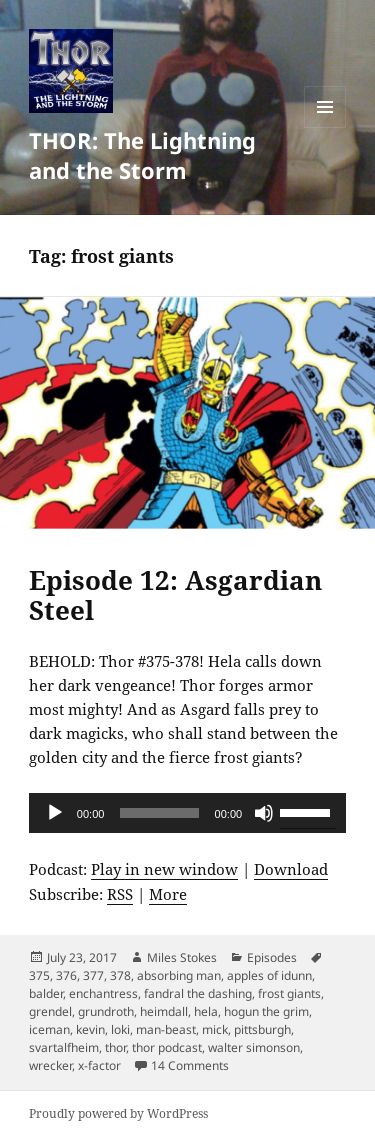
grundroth (106, 1011)
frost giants (289, 993)
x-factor (99, 1065)
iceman (49, 1029)
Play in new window (164, 869)
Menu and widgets (325, 127)
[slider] (159, 813)
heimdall (164, 1011)
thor (115, 1047)
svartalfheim (64, 1047)
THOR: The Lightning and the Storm (142, 155)
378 (120, 975)
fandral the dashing (198, 993)
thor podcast (167, 1047)
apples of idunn (269, 975)
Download (291, 869)
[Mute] (264, 813)
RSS (120, 894)
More (168, 894)
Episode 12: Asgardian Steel (175, 595)
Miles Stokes (182, 957)
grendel (50, 1011)
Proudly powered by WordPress (118, 1113)
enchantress (103, 993)
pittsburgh (262, 1029)
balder (46, 993)
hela (206, 1011)
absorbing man (179, 975)
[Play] (55, 813)
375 (39, 975)
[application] (187, 813)
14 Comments (190, 1065)
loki (120, 1029)
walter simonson (254, 1047)
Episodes (272, 957)
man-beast (166, 1029)
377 (93, 975)
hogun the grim (266, 1011)
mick (215, 1029)
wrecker (50, 1065)
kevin (90, 1029)
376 (66, 975)
